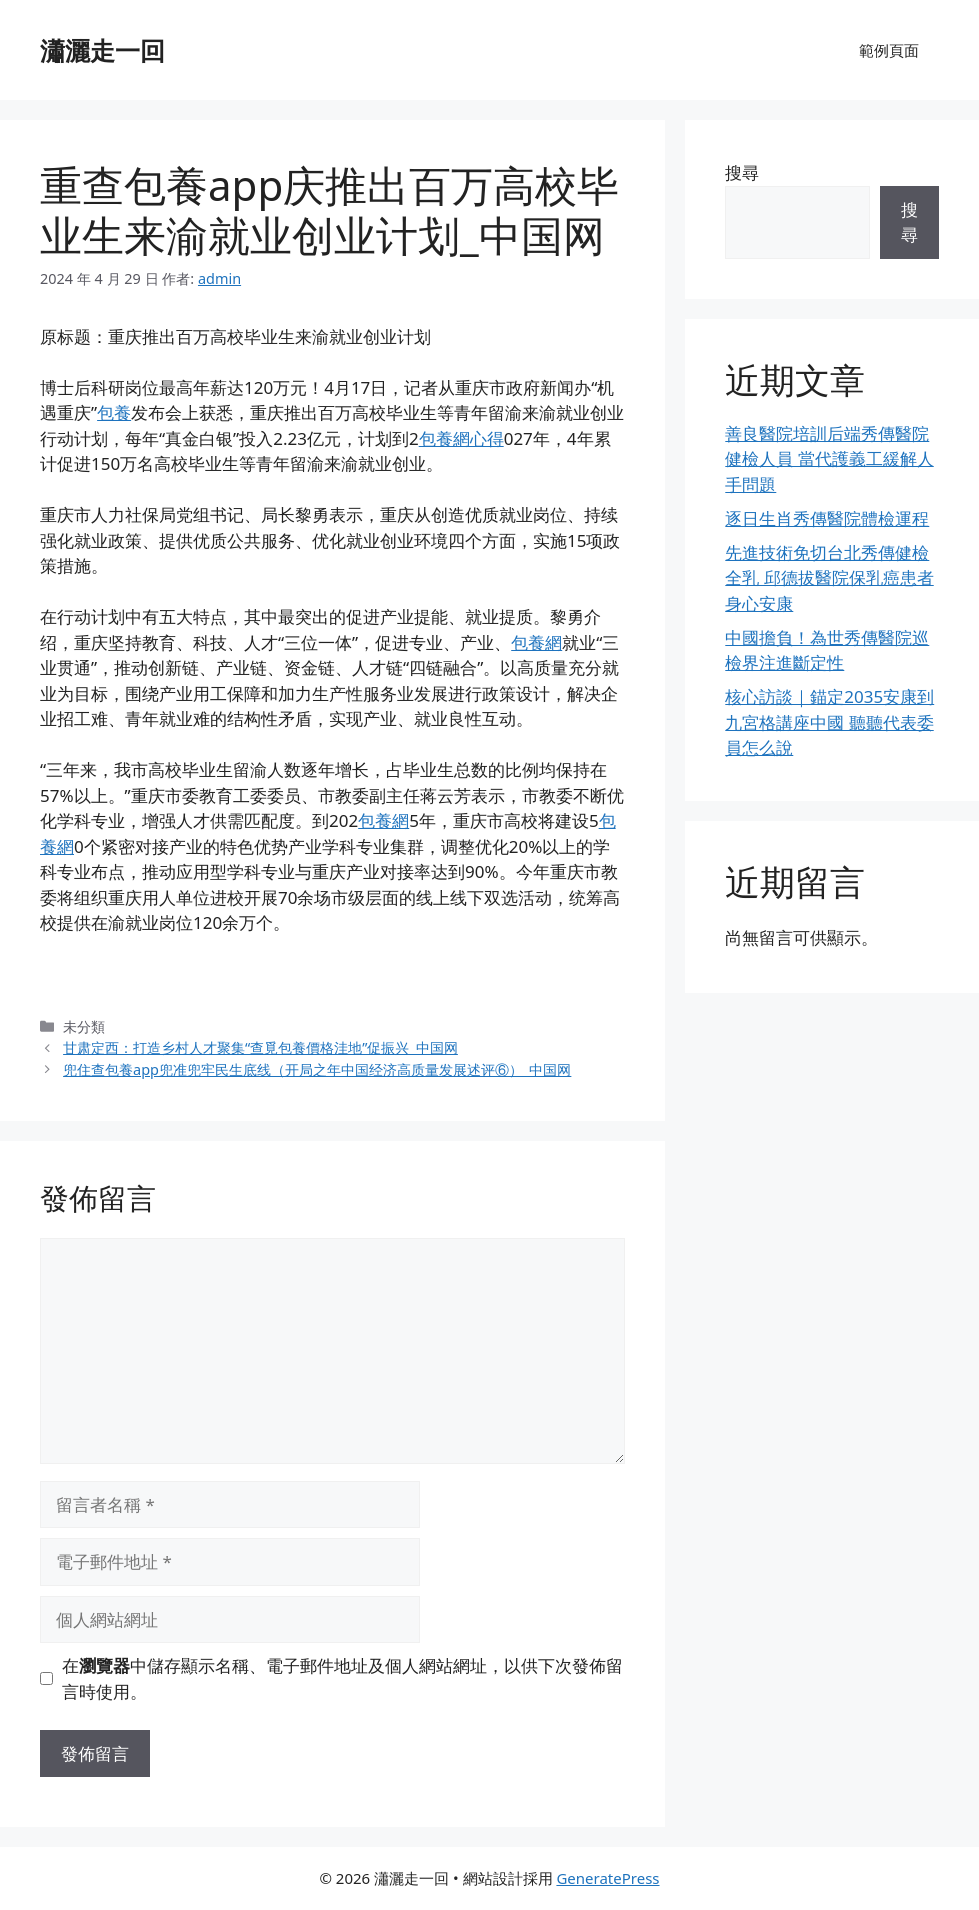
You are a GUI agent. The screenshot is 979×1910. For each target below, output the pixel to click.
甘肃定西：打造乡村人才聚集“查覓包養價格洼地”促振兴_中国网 (260, 1047)
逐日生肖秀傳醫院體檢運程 (827, 518)
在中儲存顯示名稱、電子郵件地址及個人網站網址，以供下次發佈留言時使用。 (342, 1678)
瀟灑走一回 (102, 50)
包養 (114, 412)
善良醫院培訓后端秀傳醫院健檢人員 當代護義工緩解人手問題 (829, 459)
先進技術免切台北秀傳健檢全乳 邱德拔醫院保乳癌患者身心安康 (829, 578)
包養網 (536, 642)
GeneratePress (607, 1878)
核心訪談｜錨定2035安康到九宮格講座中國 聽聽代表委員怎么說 (829, 722)
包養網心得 (461, 438)
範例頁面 (889, 50)
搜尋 (742, 172)
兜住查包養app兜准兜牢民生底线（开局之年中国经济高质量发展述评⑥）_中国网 (317, 1069)
